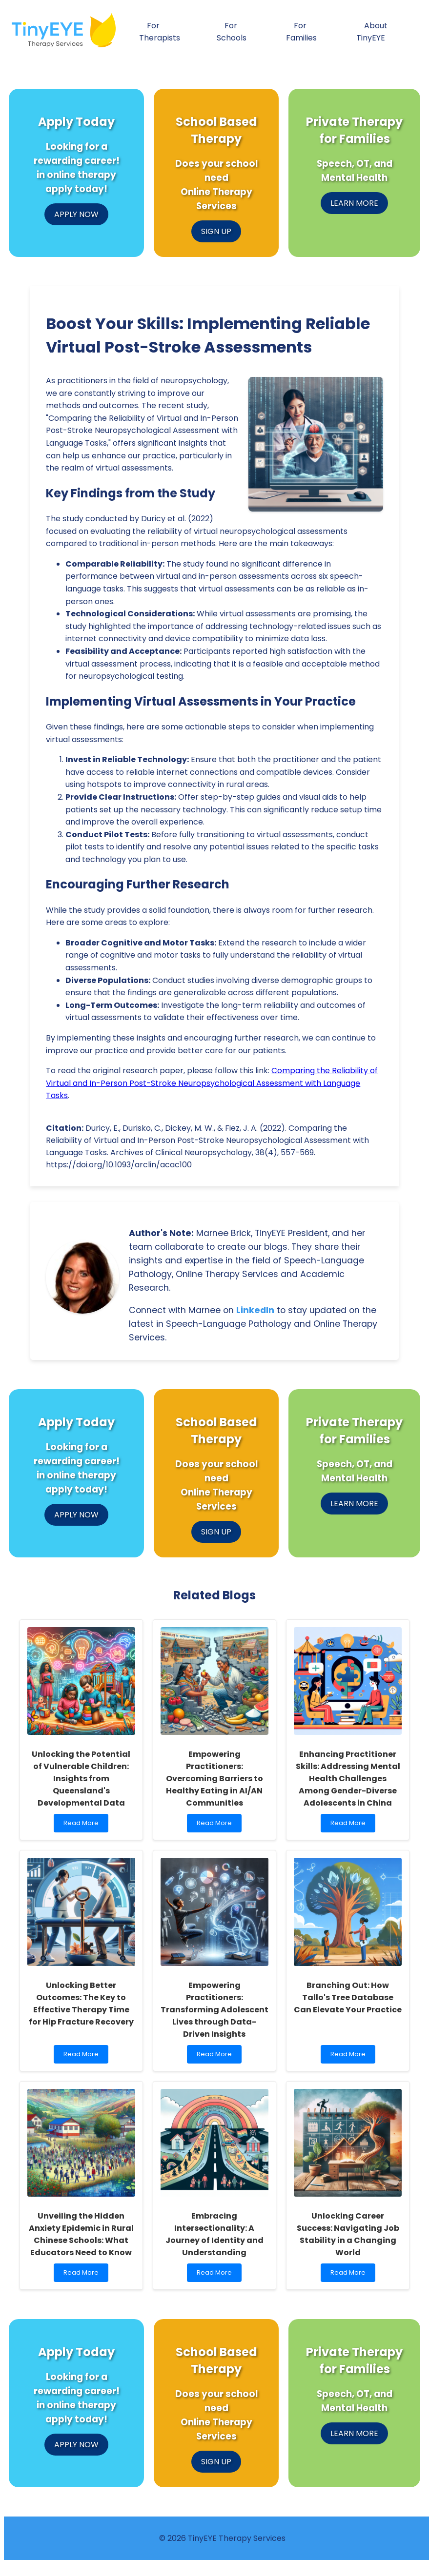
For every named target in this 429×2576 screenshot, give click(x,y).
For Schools (231, 31)
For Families (301, 31)
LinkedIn (255, 1310)
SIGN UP (216, 231)
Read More (85, 1825)
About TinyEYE (372, 31)
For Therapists (159, 31)
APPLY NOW (76, 214)
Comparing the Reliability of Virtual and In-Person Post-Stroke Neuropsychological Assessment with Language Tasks (212, 1083)
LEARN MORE (354, 203)
